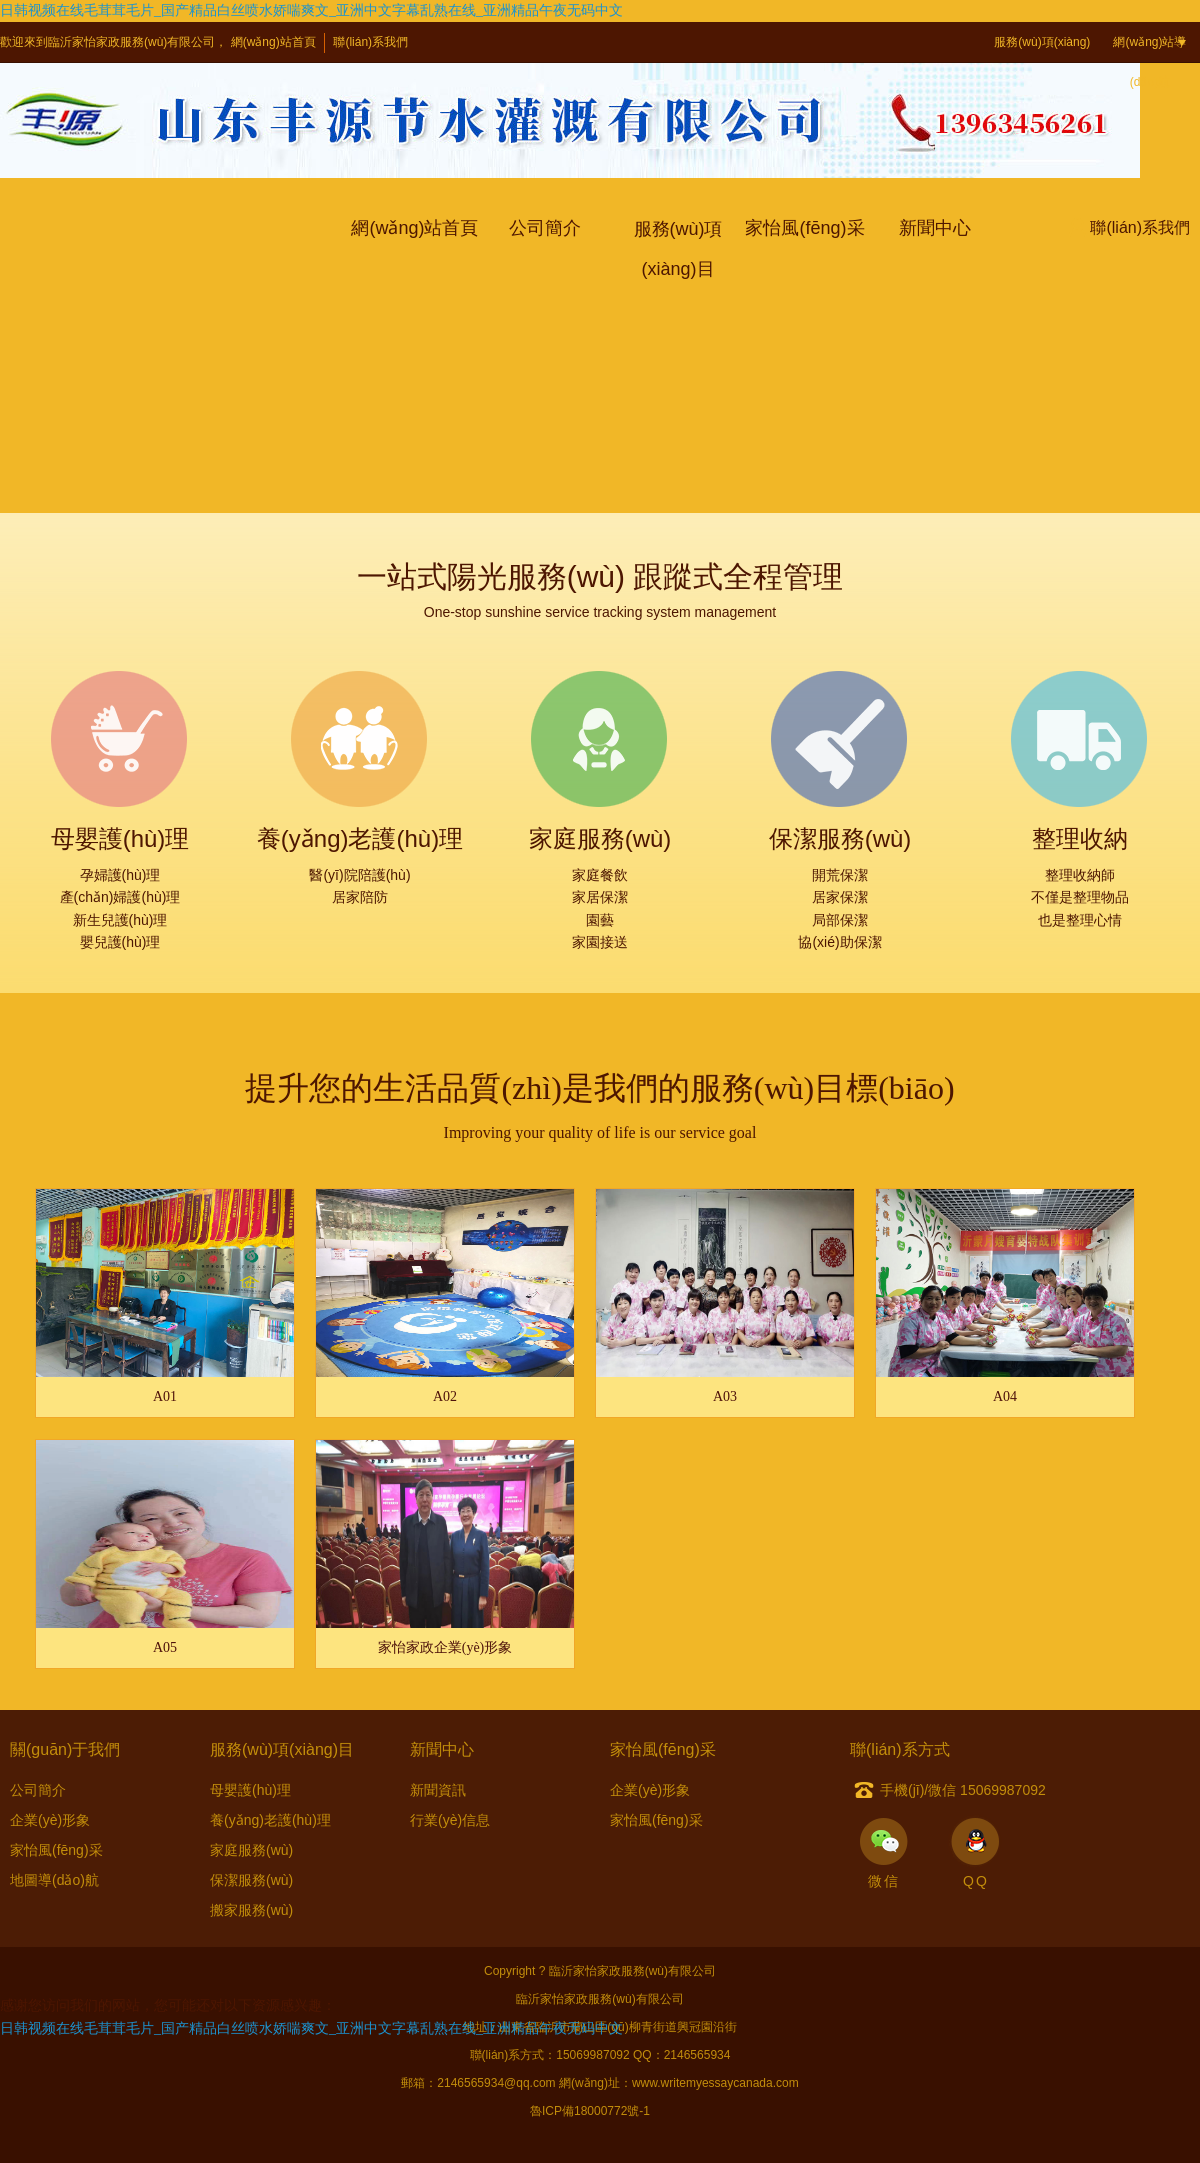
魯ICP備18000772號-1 (590, 2111)
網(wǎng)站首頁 (273, 42)
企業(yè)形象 (50, 1820)
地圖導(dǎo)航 (54, 1880)
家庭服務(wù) (251, 1850)
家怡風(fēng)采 (56, 1850)
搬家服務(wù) (251, 1910)
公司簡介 (38, 1790)
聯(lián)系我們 (370, 42)
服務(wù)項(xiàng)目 (1042, 62)
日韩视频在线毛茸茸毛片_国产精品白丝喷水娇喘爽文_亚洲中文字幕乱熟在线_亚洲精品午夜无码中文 (311, 10)
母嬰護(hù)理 (250, 1790)
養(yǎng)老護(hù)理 (270, 1820)
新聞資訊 (438, 1790)
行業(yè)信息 (450, 1820)
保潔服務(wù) (251, 1880)
